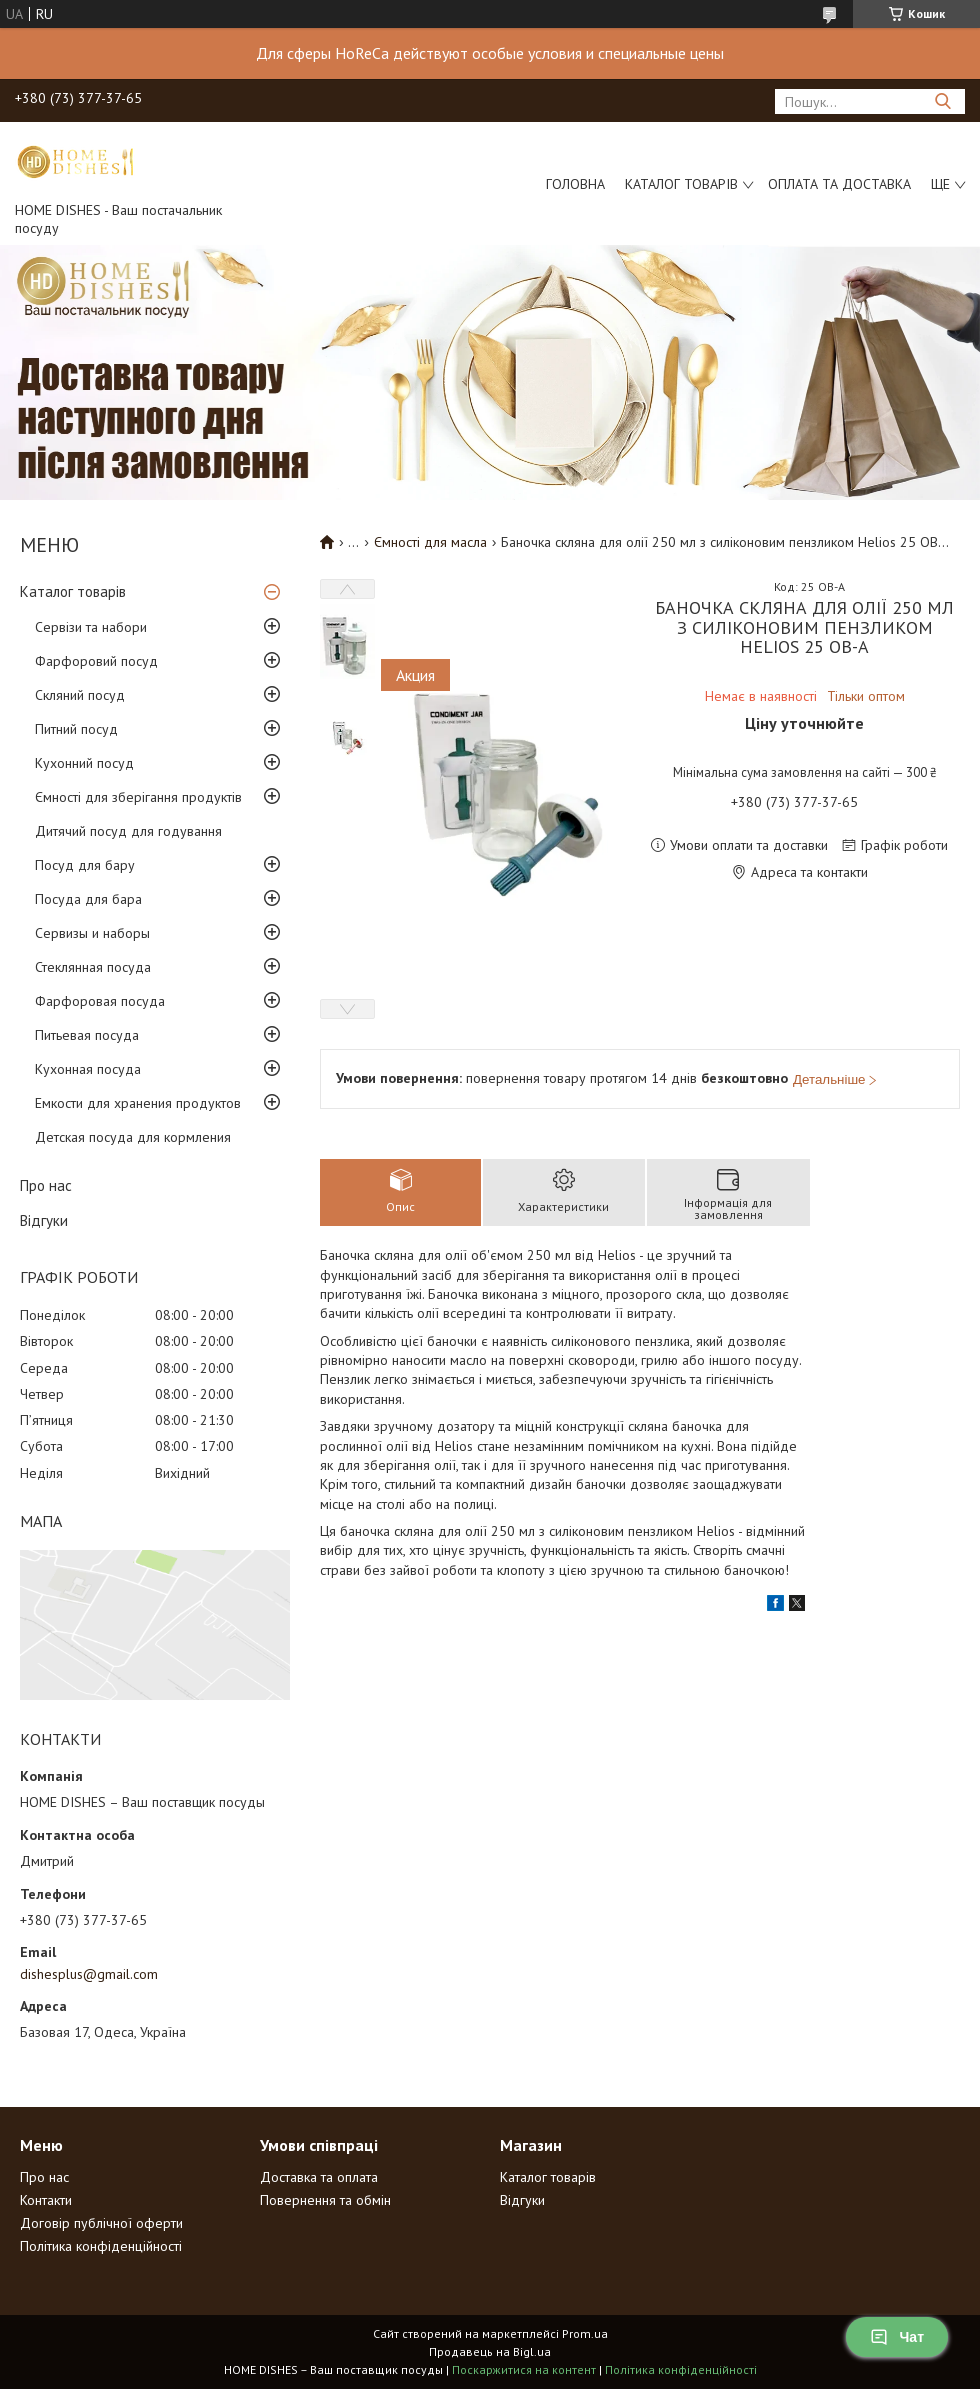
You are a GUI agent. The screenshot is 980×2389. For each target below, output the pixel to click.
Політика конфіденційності (101, 2246)
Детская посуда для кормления (133, 1137)
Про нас (46, 1185)
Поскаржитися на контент (524, 2369)
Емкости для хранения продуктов (138, 1103)
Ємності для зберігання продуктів (138, 797)
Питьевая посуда (87, 1035)
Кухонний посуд (84, 763)
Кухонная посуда (88, 1069)
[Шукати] (942, 101)
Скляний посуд (80, 695)
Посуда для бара (88, 899)
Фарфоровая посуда (100, 1001)
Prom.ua (585, 2333)
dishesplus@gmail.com (89, 1974)
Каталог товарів (681, 184)
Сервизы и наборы (92, 933)
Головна (575, 184)
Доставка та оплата (319, 2177)
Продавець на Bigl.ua (490, 2351)
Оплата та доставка (839, 184)
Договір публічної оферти (101, 2223)
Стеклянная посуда (93, 967)
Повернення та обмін (325, 2200)
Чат (897, 2337)
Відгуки (44, 1220)
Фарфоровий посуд (96, 661)
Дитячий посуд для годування (128, 831)
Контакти (46, 2200)
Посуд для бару (85, 865)
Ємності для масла (430, 542)
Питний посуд (76, 729)
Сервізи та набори (91, 627)
